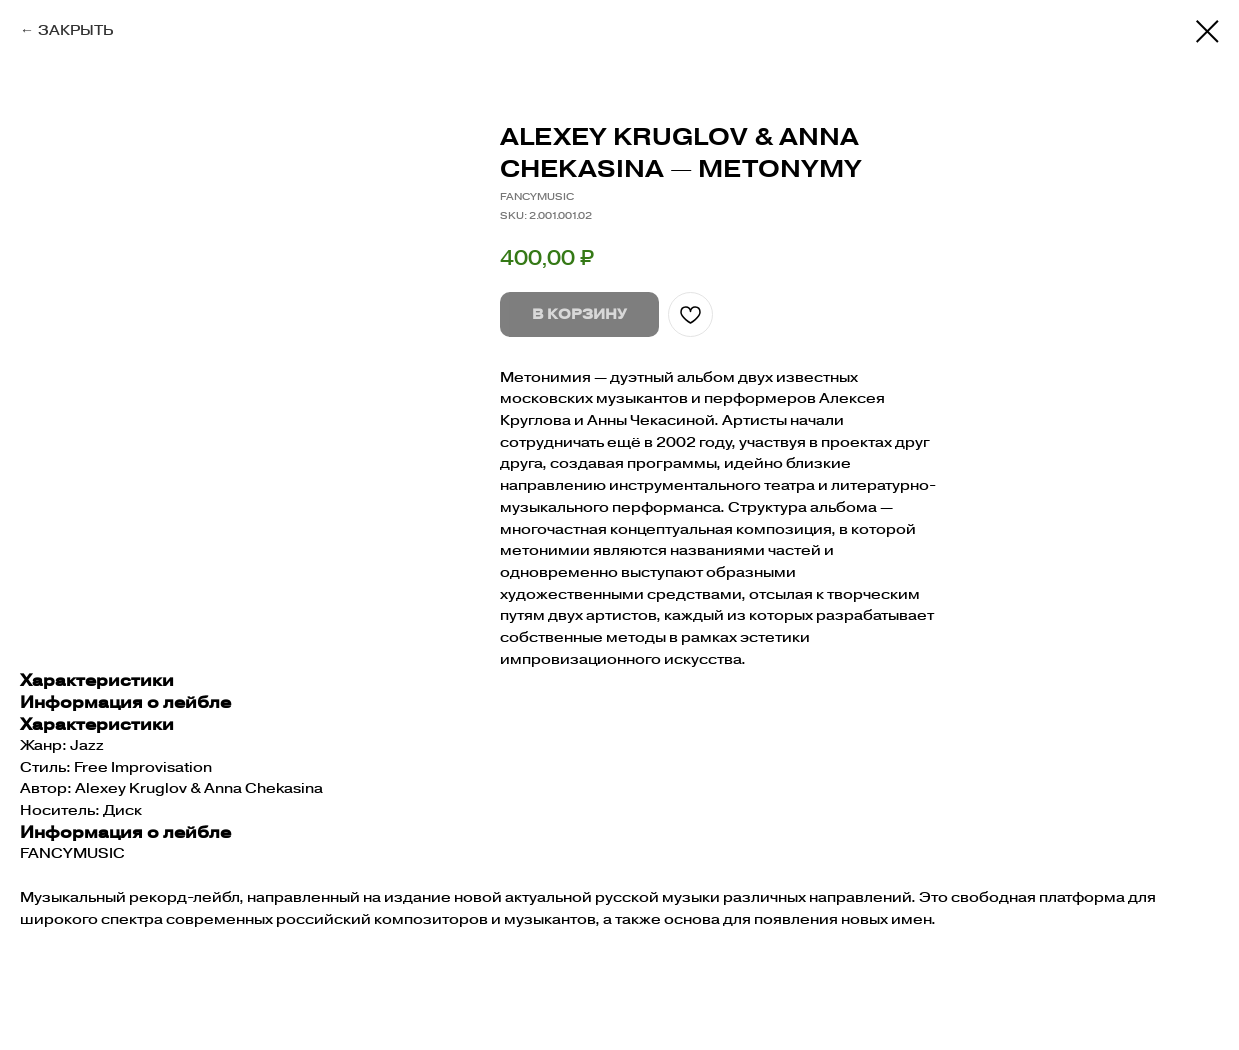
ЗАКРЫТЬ (75, 30)
